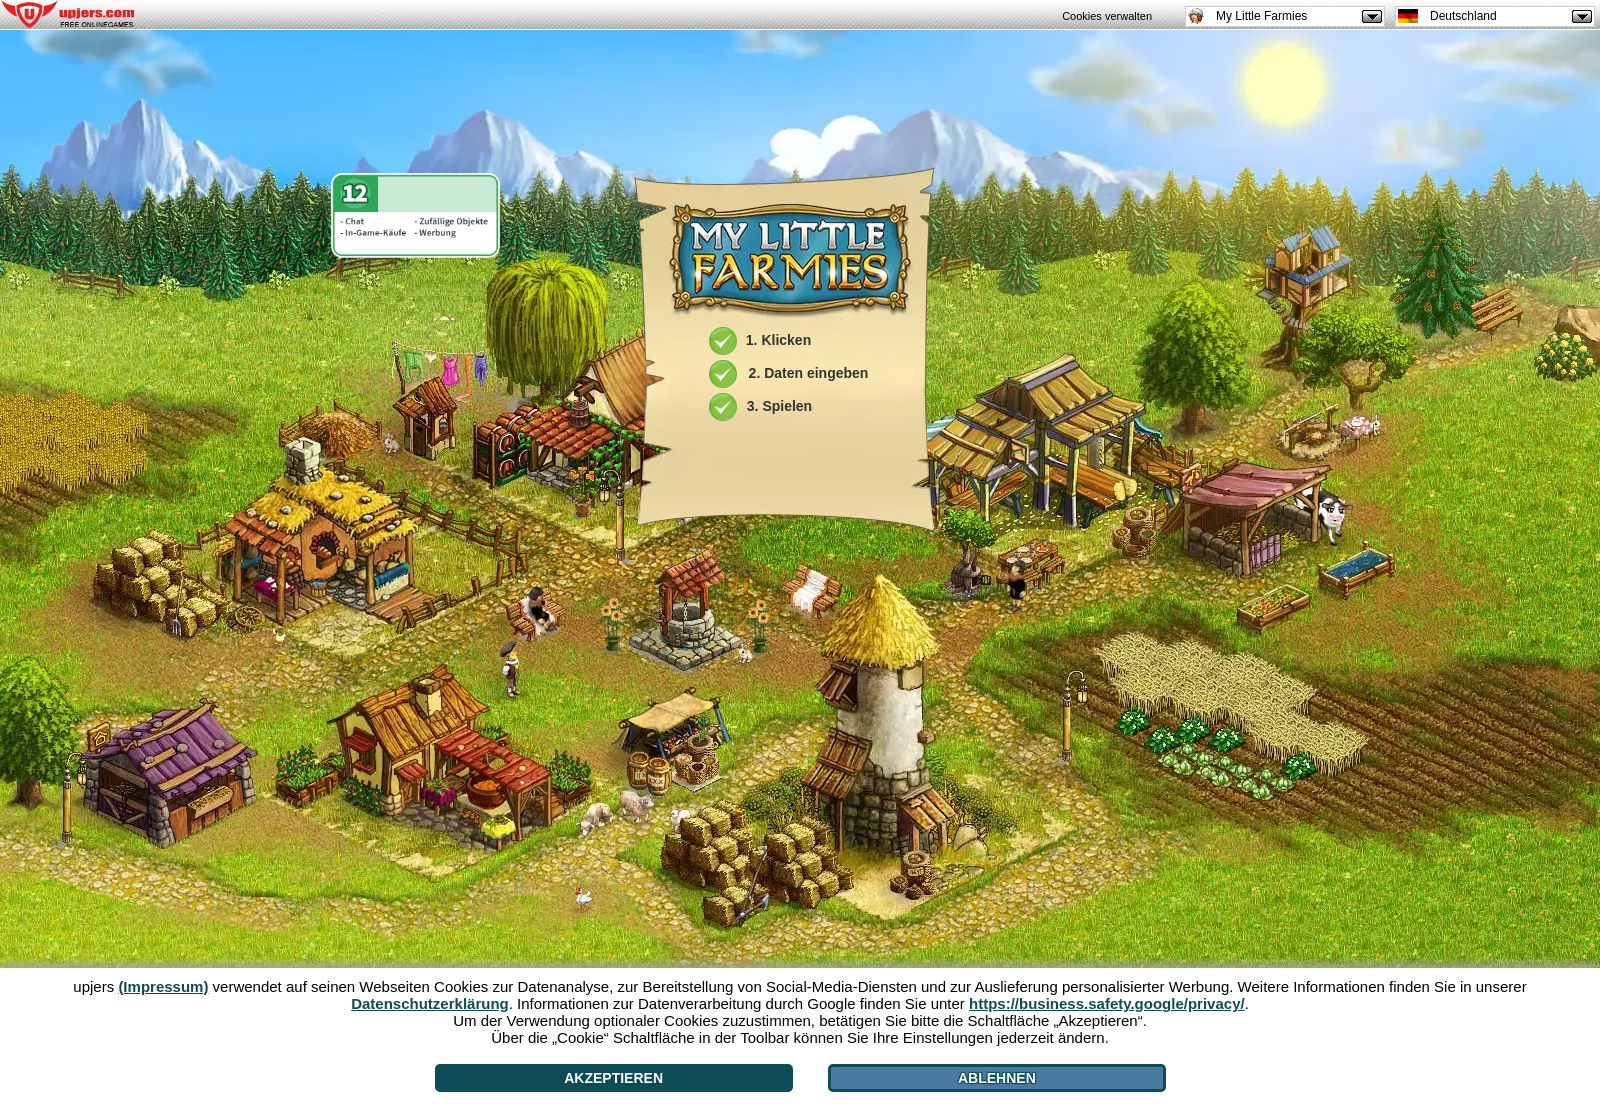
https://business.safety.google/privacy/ (1107, 1003)
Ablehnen (997, 1078)
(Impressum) (163, 986)
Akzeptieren (613, 1078)
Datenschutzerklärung (430, 1003)
